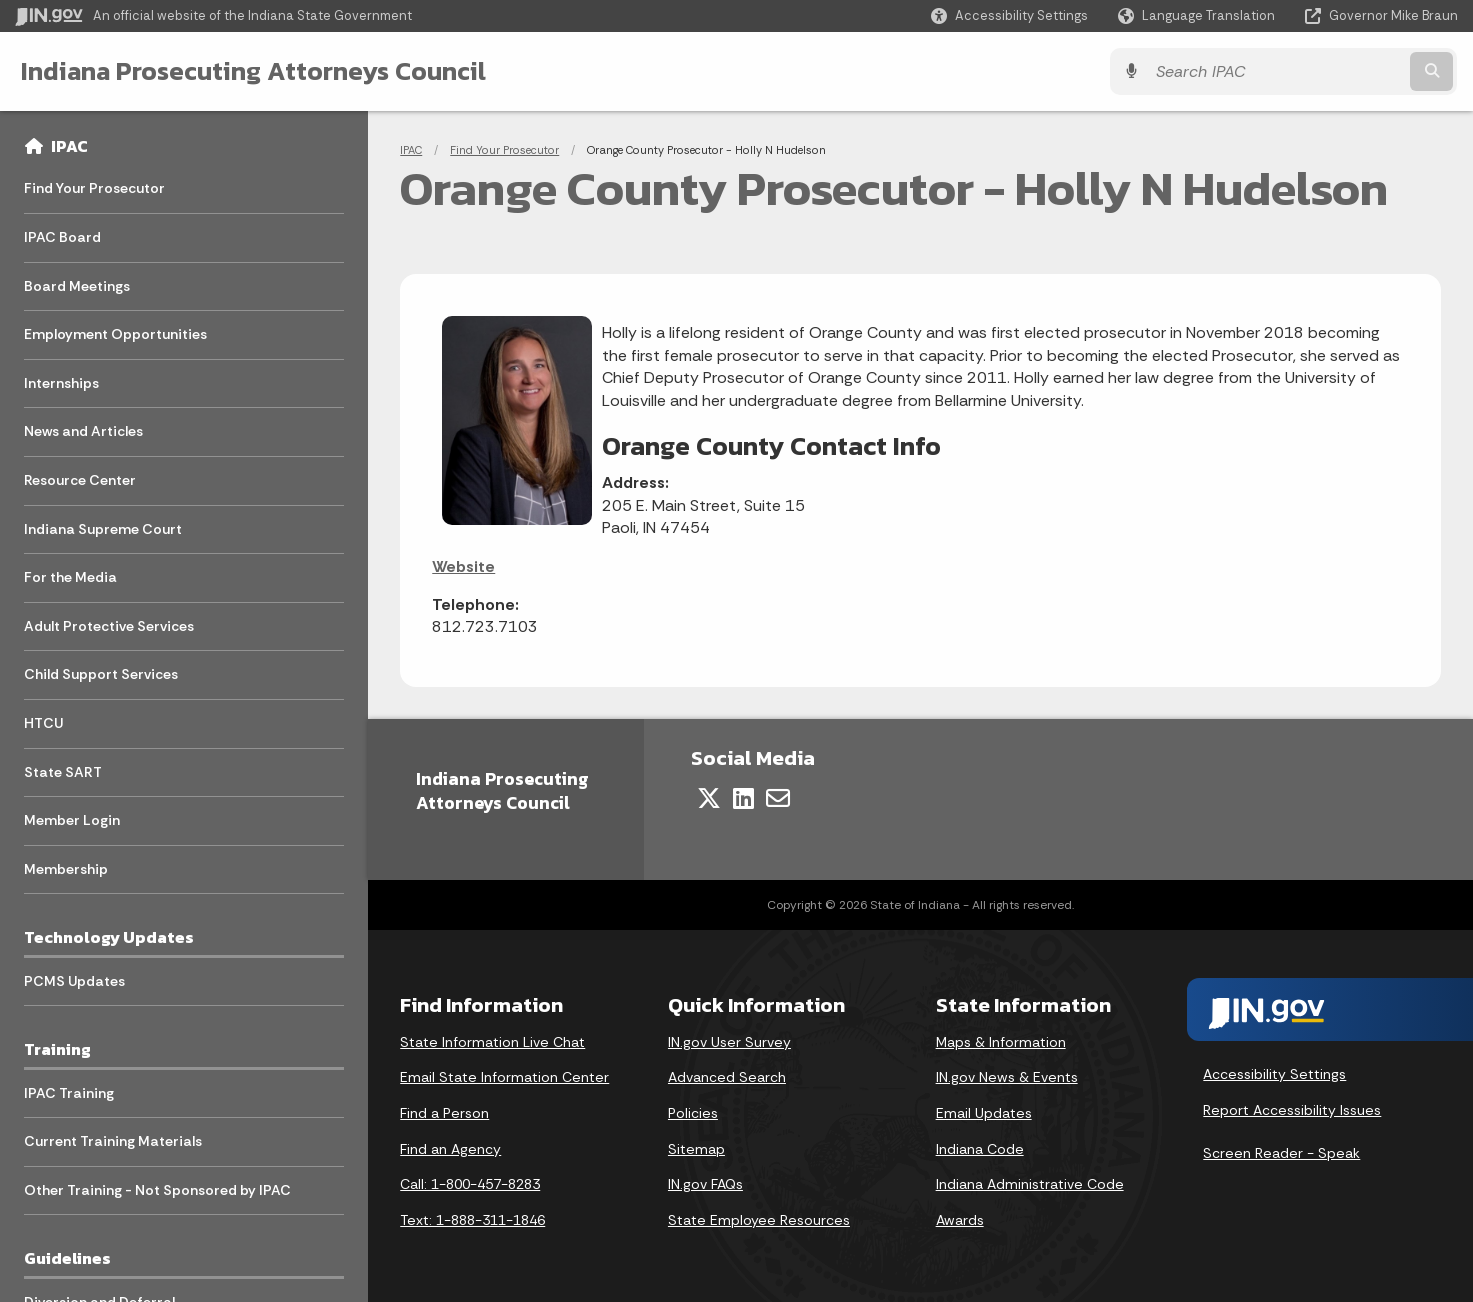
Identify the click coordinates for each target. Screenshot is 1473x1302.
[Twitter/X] (709, 798)
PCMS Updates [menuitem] (74, 981)
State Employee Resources (759, 1220)
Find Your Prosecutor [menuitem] (94, 188)
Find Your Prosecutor (504, 150)
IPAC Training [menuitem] (69, 1093)
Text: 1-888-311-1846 (472, 1220)
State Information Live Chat (492, 1042)
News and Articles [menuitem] (83, 431)
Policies (693, 1113)
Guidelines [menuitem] (67, 1258)
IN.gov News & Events (1007, 1077)
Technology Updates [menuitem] (109, 937)
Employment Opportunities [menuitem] (115, 334)
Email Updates (984, 1113)
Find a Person (444, 1113)
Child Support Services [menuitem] (101, 674)
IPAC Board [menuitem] (62, 237)
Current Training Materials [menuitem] (113, 1141)
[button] (1009, 15)
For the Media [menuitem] (70, 577)
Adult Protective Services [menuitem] (109, 626)
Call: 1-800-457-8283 (470, 1184)
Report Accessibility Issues (1292, 1110)
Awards (960, 1220)
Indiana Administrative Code (1030, 1184)
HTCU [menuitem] (43, 723)
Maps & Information (1001, 1042)
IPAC (69, 146)
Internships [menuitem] (61, 383)
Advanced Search (727, 1077)
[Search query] (1281, 71)
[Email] (778, 798)
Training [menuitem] (57, 1049)
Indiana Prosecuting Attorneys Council (252, 71)
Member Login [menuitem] (72, 820)
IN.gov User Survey (729, 1042)
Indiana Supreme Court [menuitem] (103, 529)
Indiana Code (980, 1149)
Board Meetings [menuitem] (77, 286)
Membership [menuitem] (66, 869)
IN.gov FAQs (705, 1184)
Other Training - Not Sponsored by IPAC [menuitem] (157, 1190)
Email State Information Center (504, 1077)
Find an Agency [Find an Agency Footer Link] (450, 1149)
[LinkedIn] (743, 798)
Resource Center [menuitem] (80, 480)
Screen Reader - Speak (1281, 1153)
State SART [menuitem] (63, 772)
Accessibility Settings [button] (1274, 1074)
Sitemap (696, 1149)
